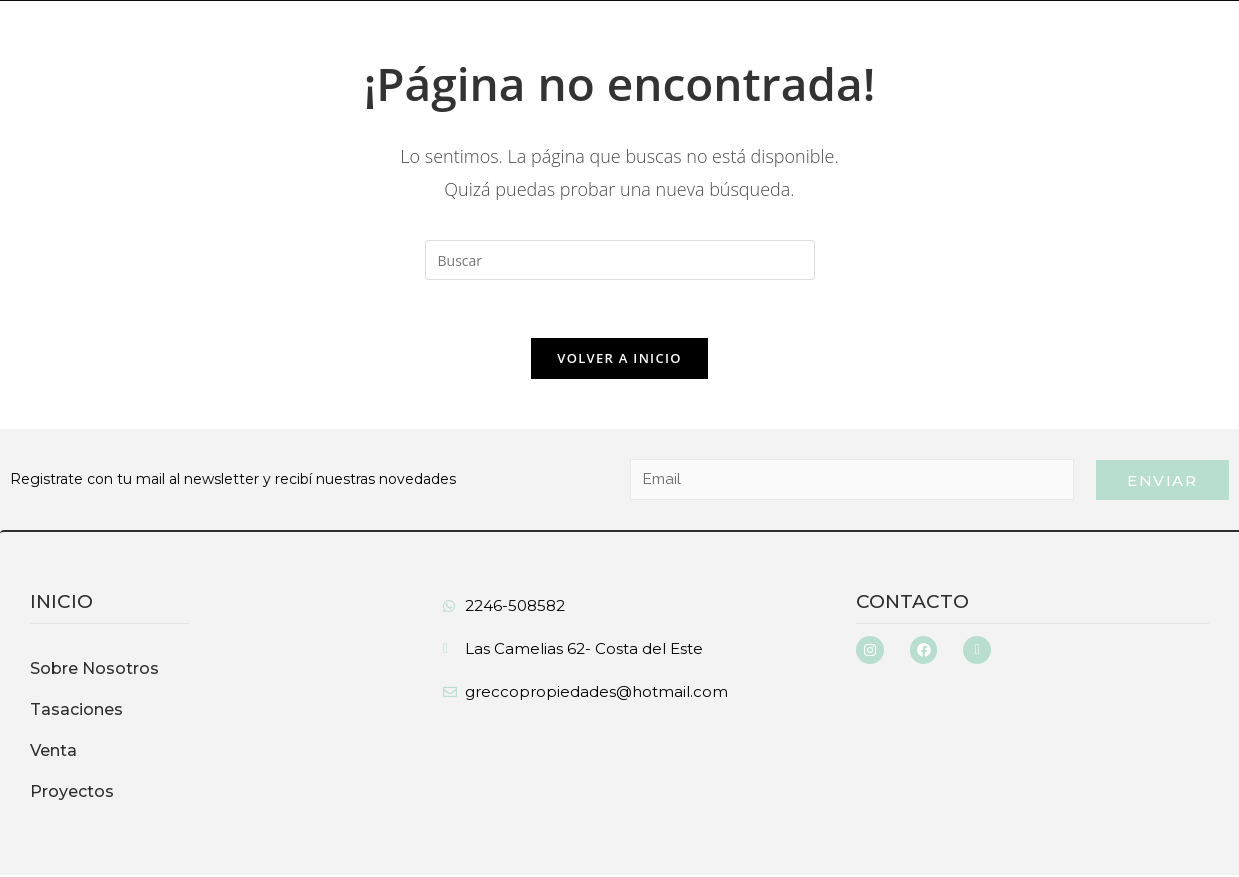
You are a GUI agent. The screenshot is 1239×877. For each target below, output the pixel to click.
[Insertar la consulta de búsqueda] (620, 260)
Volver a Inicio (619, 360)
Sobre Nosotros (94, 670)
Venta (53, 752)
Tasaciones (76, 711)
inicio (61, 603)
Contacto (912, 603)
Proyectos (72, 793)
